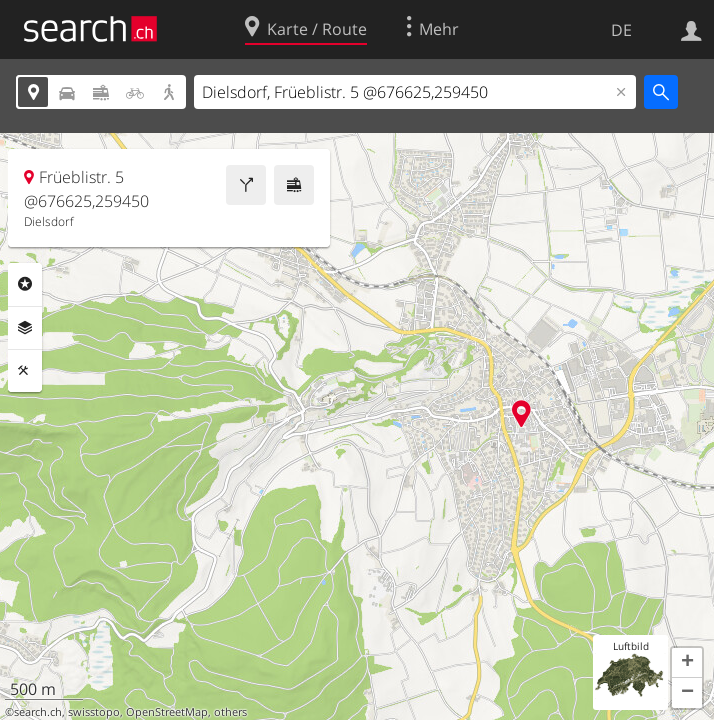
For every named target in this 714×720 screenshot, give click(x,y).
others (230, 712)
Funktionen (25, 371)
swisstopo (94, 712)
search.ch (38, 712)
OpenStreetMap (167, 712)
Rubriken (25, 284)
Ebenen (25, 328)
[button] (687, 663)
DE (621, 30)
